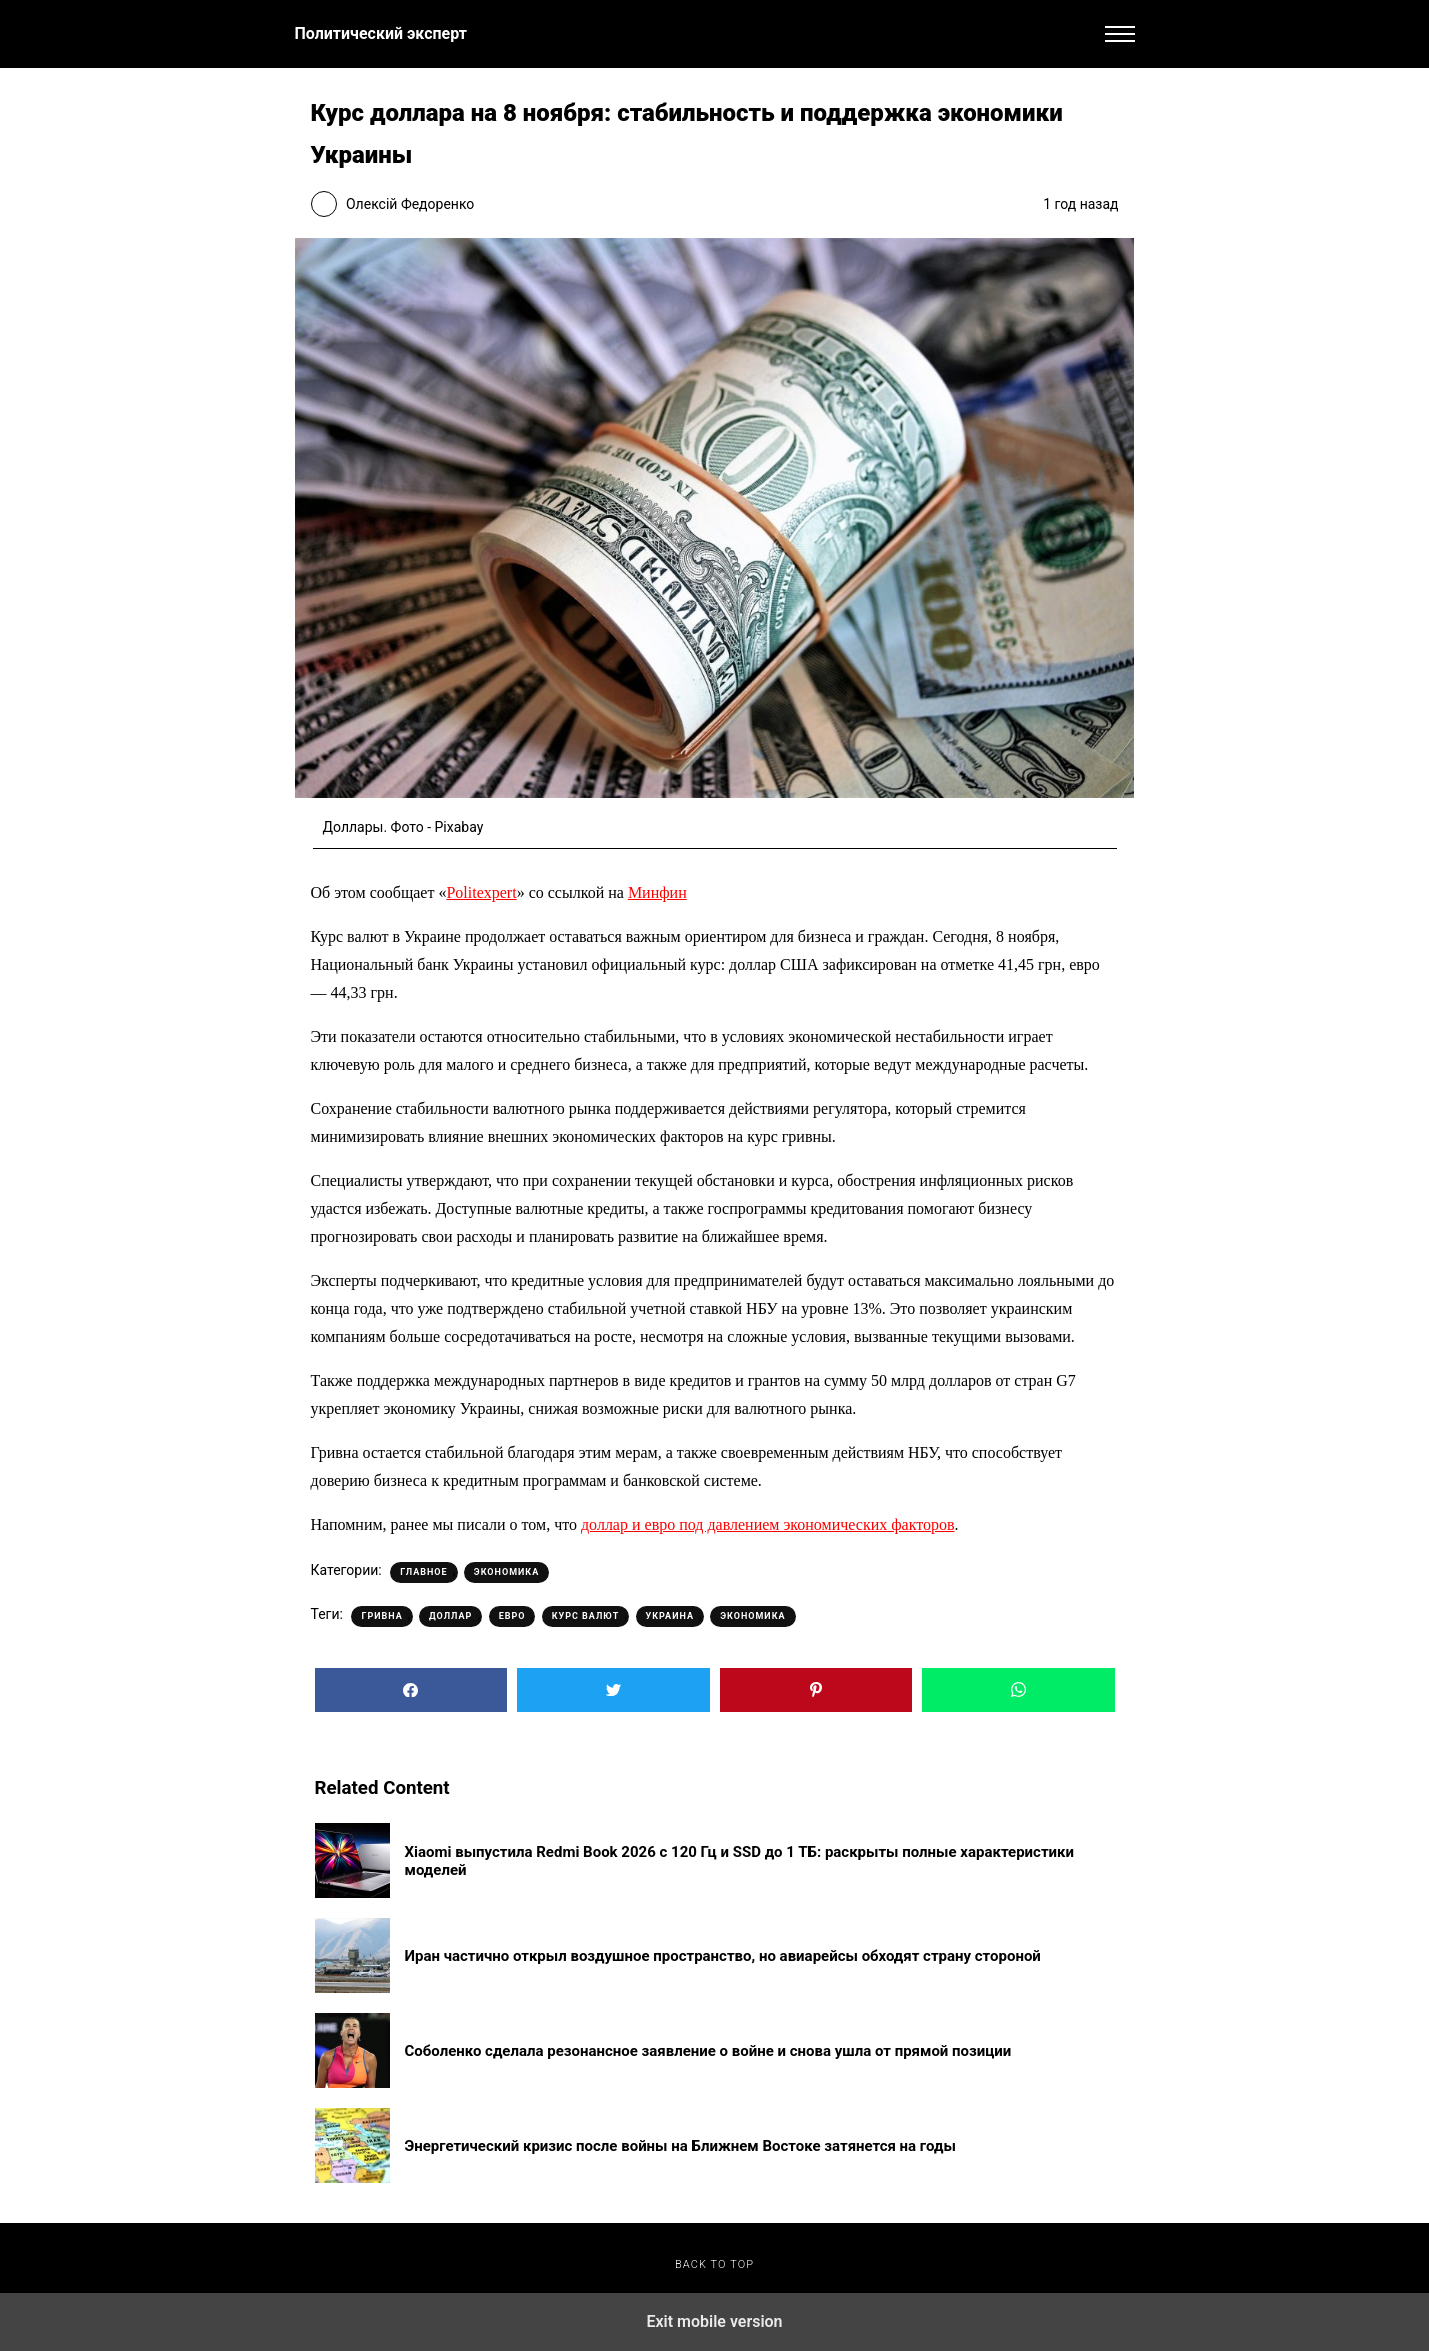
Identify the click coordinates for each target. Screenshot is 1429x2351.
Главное (423, 1572)
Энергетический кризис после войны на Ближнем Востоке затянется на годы (680, 2146)
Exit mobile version (714, 2321)
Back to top (714, 2264)
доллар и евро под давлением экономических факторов (768, 1524)
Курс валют (586, 1616)
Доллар (450, 1616)
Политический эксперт (381, 33)
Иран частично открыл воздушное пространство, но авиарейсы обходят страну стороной (723, 1956)
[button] (1120, 34)
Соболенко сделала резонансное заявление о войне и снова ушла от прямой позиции (708, 2051)
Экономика (506, 1572)
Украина (670, 1616)
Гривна (381, 1616)
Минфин (657, 892)
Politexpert (481, 892)
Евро (512, 1616)
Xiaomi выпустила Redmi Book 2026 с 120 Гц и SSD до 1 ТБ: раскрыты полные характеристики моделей (740, 1861)
